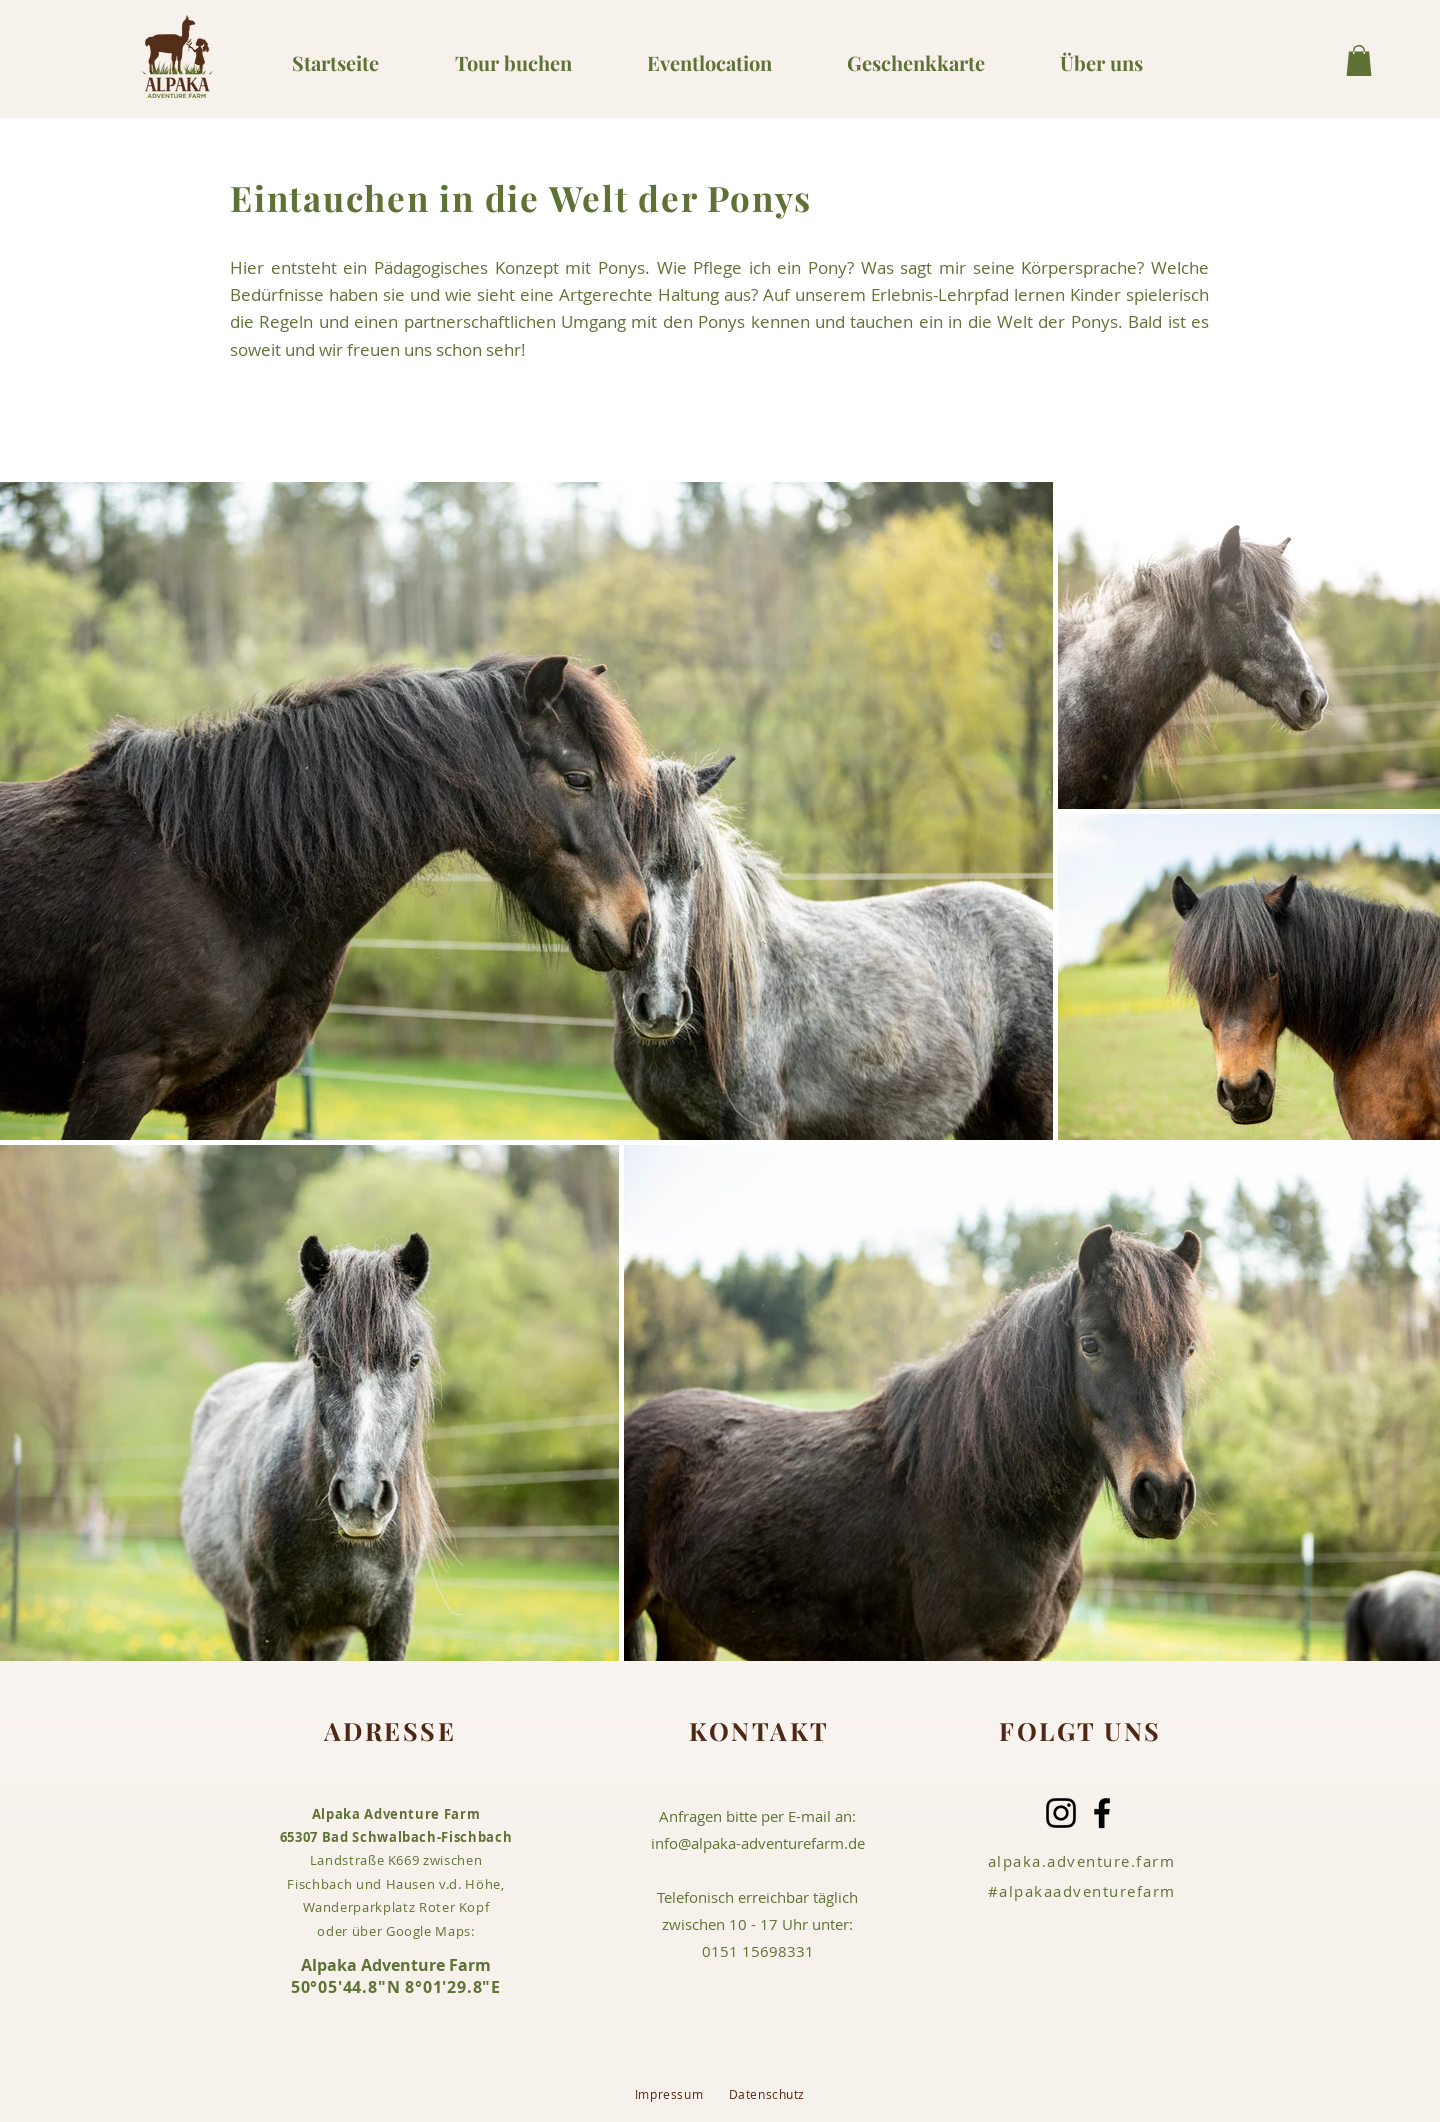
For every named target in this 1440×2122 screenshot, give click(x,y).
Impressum (682, 2094)
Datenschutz (767, 2094)
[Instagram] (1061, 1813)
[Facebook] (1102, 1813)
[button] (1359, 60)
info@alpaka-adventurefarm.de (758, 1843)
